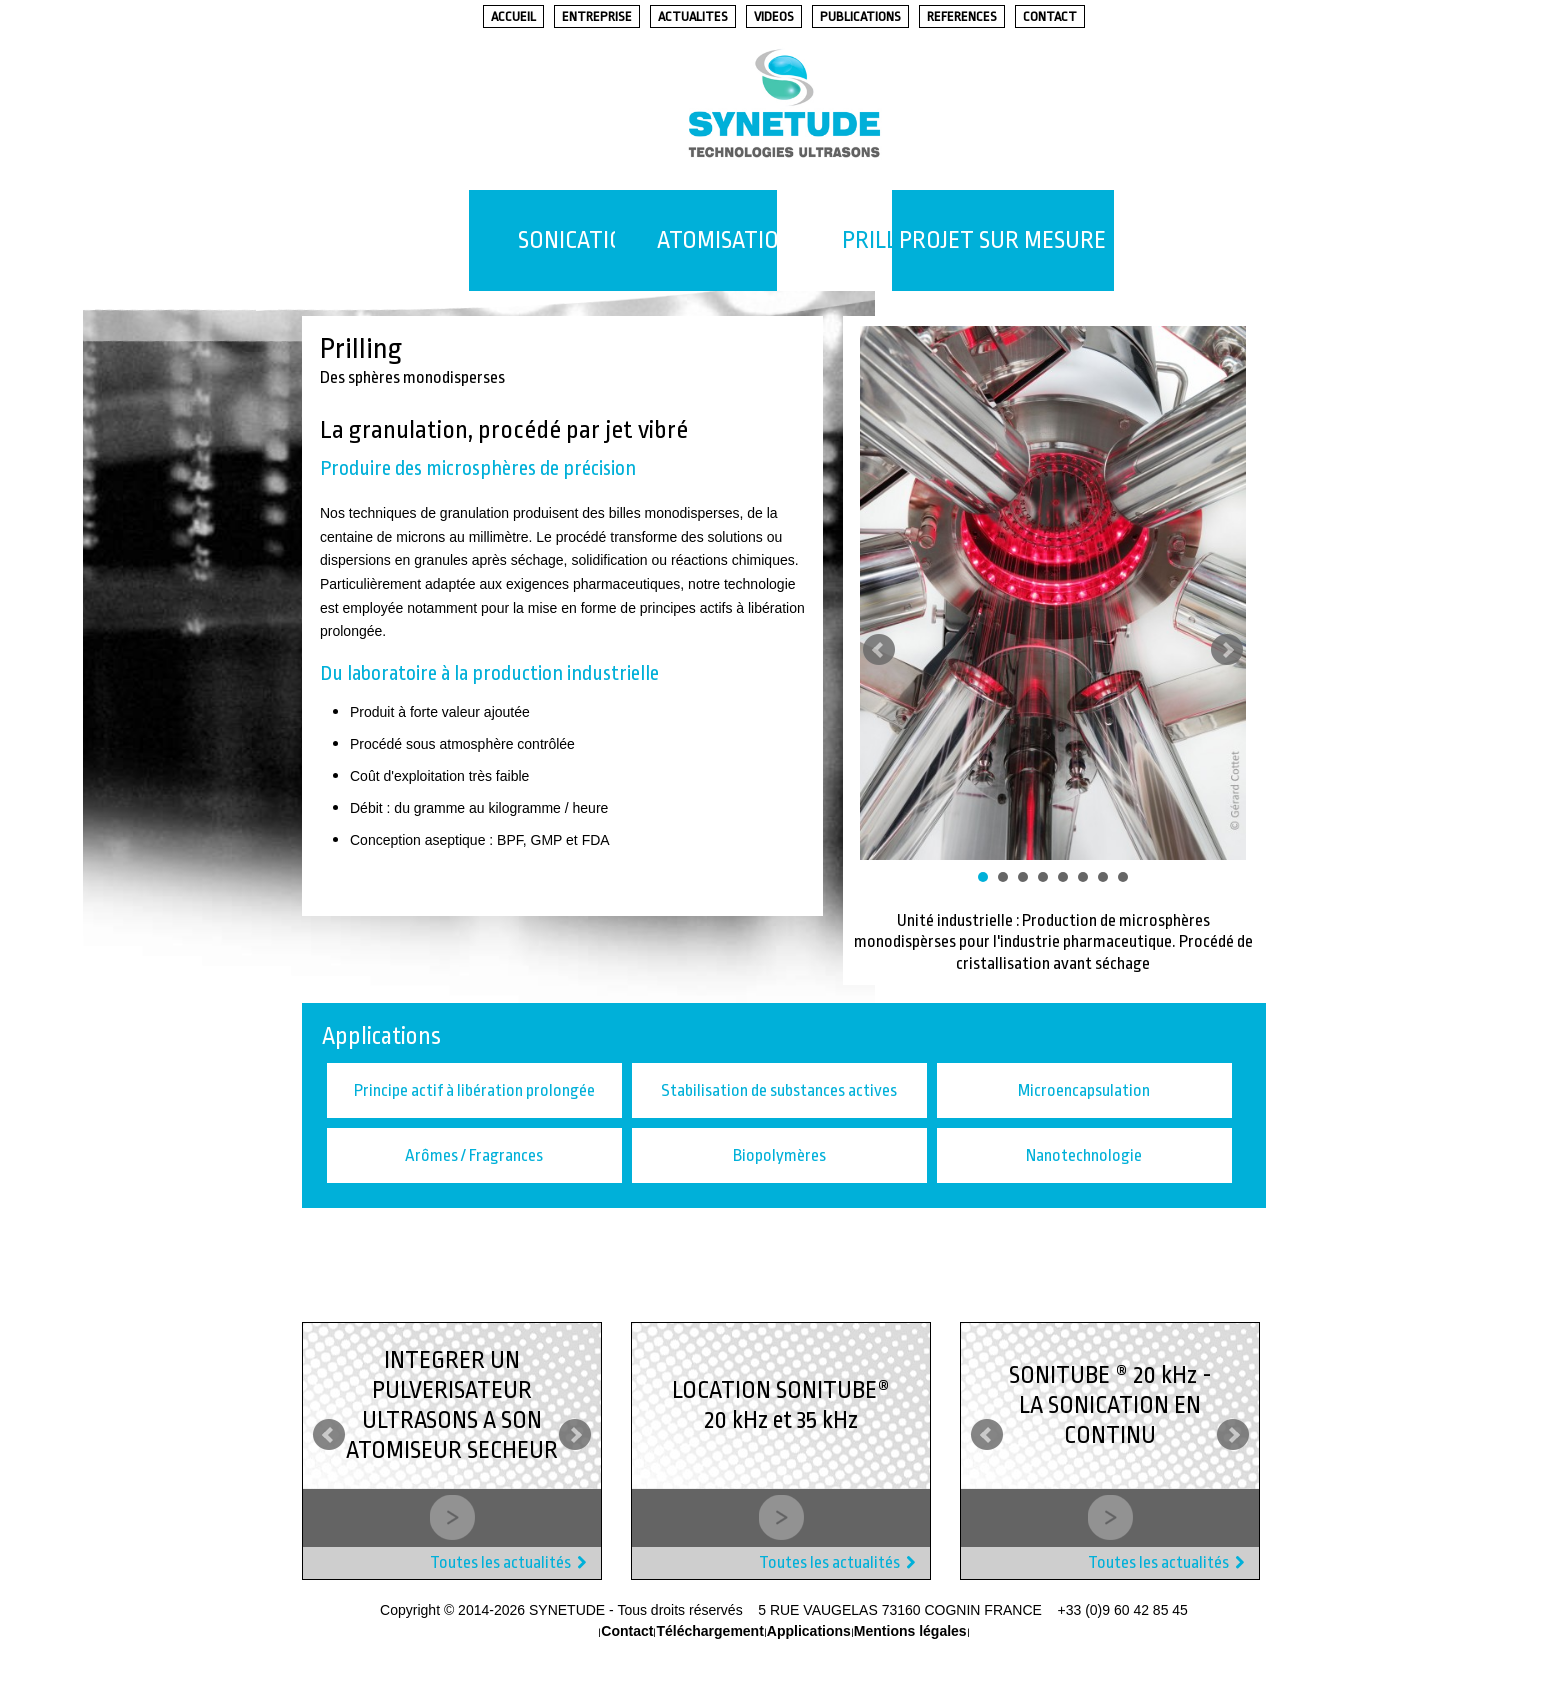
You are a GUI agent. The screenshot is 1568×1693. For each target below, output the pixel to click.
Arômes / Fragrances (474, 1156)
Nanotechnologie (1084, 1156)
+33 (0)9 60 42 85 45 (1123, 1611)
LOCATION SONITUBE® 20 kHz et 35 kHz (781, 1406)
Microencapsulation (1084, 1091)
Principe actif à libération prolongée (474, 1091)
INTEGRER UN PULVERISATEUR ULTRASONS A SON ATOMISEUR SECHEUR (452, 1406)
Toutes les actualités (500, 1563)
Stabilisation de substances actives (779, 1091)
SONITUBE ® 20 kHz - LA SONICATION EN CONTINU (1110, 1406)
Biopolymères (779, 1156)
